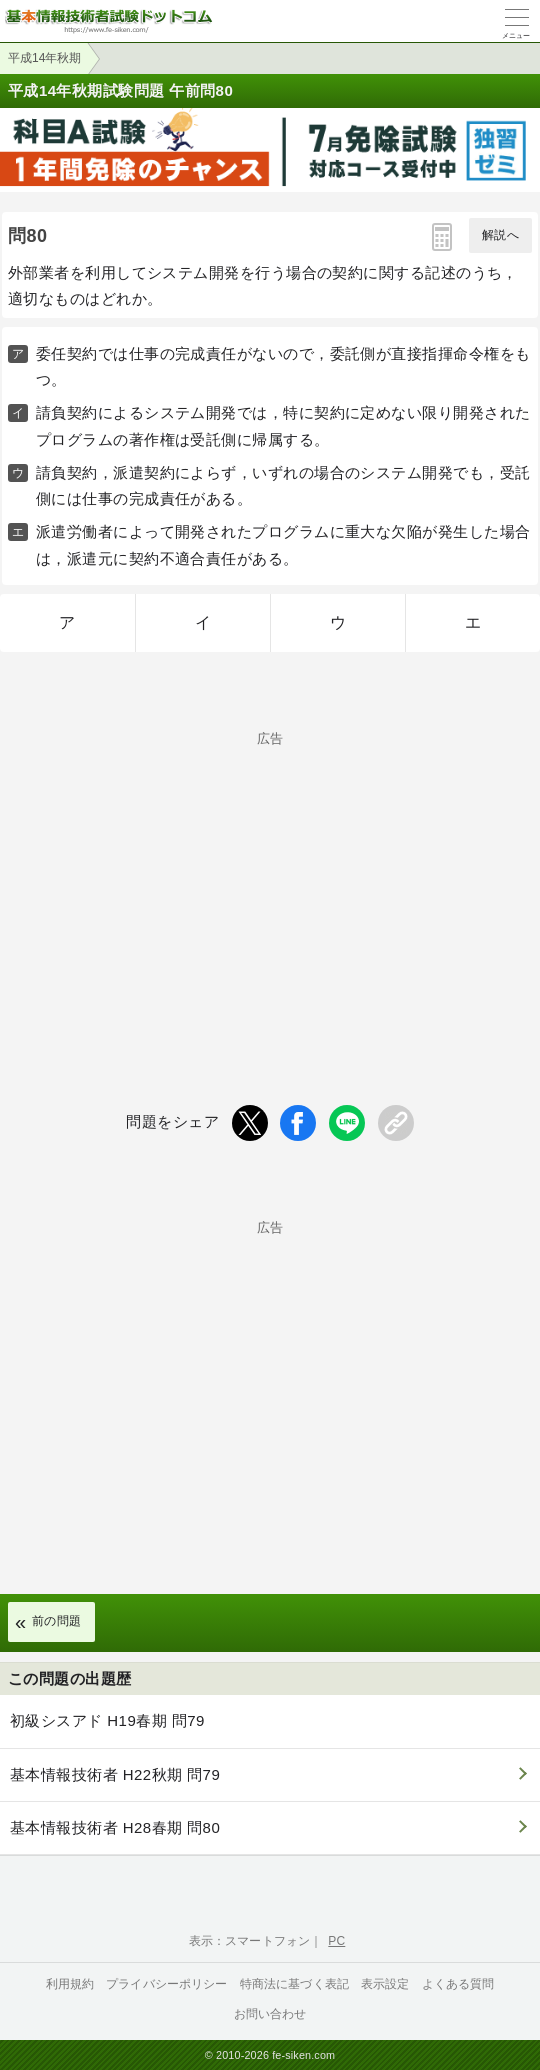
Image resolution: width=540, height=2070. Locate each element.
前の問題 (57, 1621)
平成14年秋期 (44, 58)
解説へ (500, 235)
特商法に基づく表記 (294, 1984)
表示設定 (385, 1984)
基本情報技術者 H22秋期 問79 (115, 1774)
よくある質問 (458, 1984)
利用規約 (70, 1984)
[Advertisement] (270, 885)
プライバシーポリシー (167, 1984)
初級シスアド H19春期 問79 (107, 1720)
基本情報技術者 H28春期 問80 (115, 1827)
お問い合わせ (270, 2014)
